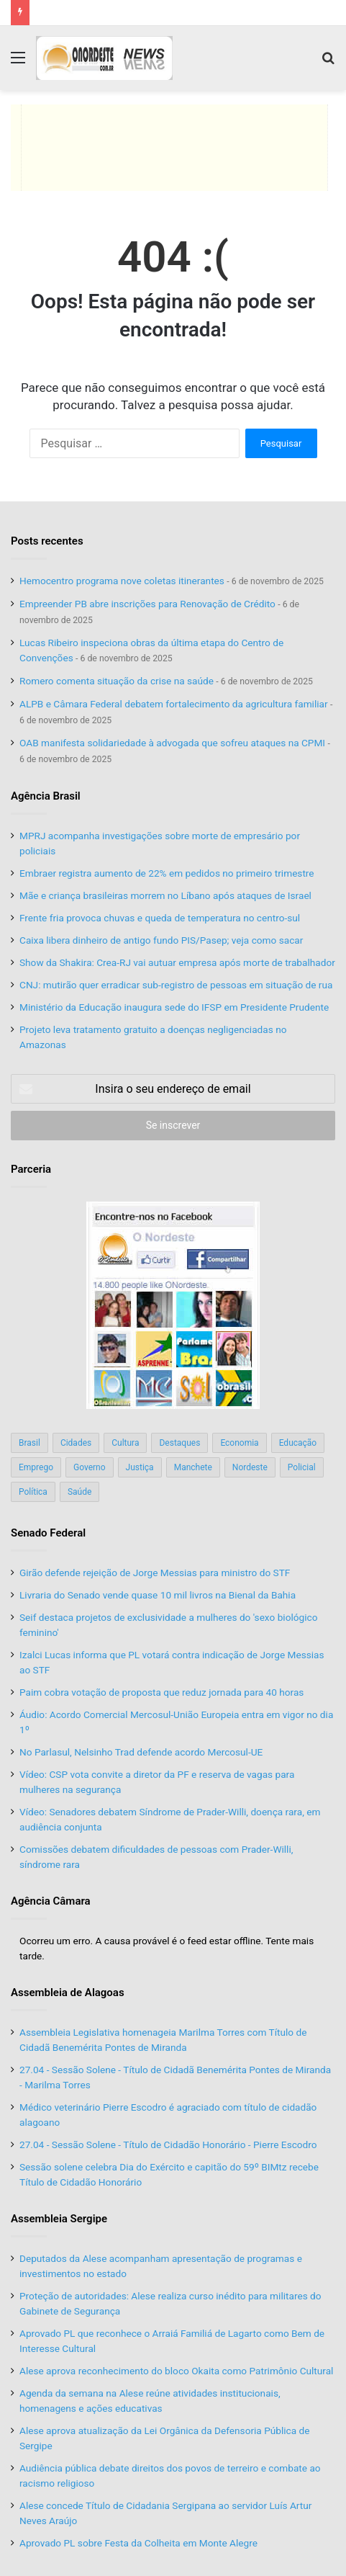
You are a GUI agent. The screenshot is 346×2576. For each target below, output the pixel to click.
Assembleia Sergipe (59, 2218)
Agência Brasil (46, 796)
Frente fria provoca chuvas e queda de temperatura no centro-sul (159, 917)
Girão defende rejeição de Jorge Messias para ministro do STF (154, 1572)
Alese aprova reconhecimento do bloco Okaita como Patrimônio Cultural (176, 2370)
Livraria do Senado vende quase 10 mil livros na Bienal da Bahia (157, 1595)
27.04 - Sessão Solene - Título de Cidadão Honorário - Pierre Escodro (168, 2144)
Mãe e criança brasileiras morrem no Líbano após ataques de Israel (165, 895)
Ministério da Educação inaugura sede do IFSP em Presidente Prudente (174, 1007)
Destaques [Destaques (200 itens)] (179, 1443)
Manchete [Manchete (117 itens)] (193, 1467)
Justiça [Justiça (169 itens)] (140, 1467)
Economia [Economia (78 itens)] (239, 1443)
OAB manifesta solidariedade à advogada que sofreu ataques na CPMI (172, 742)
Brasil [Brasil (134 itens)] (29, 1443)
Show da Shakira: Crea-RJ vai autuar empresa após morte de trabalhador (177, 962)
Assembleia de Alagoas (67, 1992)
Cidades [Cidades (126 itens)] (75, 1443)
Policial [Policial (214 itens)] (302, 1467)
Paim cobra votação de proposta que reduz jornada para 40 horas (161, 1692)
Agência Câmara (51, 1901)
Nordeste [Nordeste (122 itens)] (250, 1467)
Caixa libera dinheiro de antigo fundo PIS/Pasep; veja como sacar (161, 940)
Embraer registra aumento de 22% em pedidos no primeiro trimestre (166, 873)
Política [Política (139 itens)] (33, 1492)
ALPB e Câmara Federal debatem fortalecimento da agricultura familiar (173, 704)
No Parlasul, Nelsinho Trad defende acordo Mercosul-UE (141, 1752)
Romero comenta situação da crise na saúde (116, 681)
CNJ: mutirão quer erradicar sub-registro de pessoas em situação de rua (175, 984)
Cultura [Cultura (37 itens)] (125, 1443)
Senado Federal (48, 1532)
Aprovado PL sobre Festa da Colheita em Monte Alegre (138, 2543)
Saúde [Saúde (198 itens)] (79, 1492)
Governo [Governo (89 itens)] (89, 1467)
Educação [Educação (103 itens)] (298, 1443)
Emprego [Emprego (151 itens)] (36, 1467)
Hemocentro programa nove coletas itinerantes (121, 580)
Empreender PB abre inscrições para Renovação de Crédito (147, 603)
